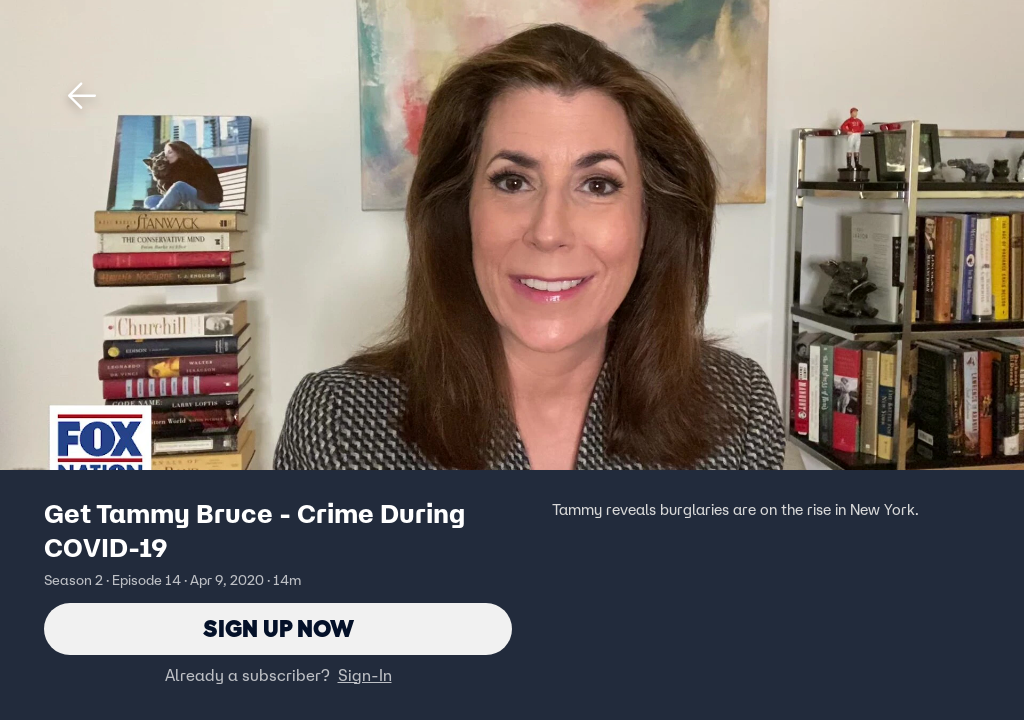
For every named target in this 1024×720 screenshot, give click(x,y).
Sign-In (365, 675)
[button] (82, 96)
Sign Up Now (278, 628)
